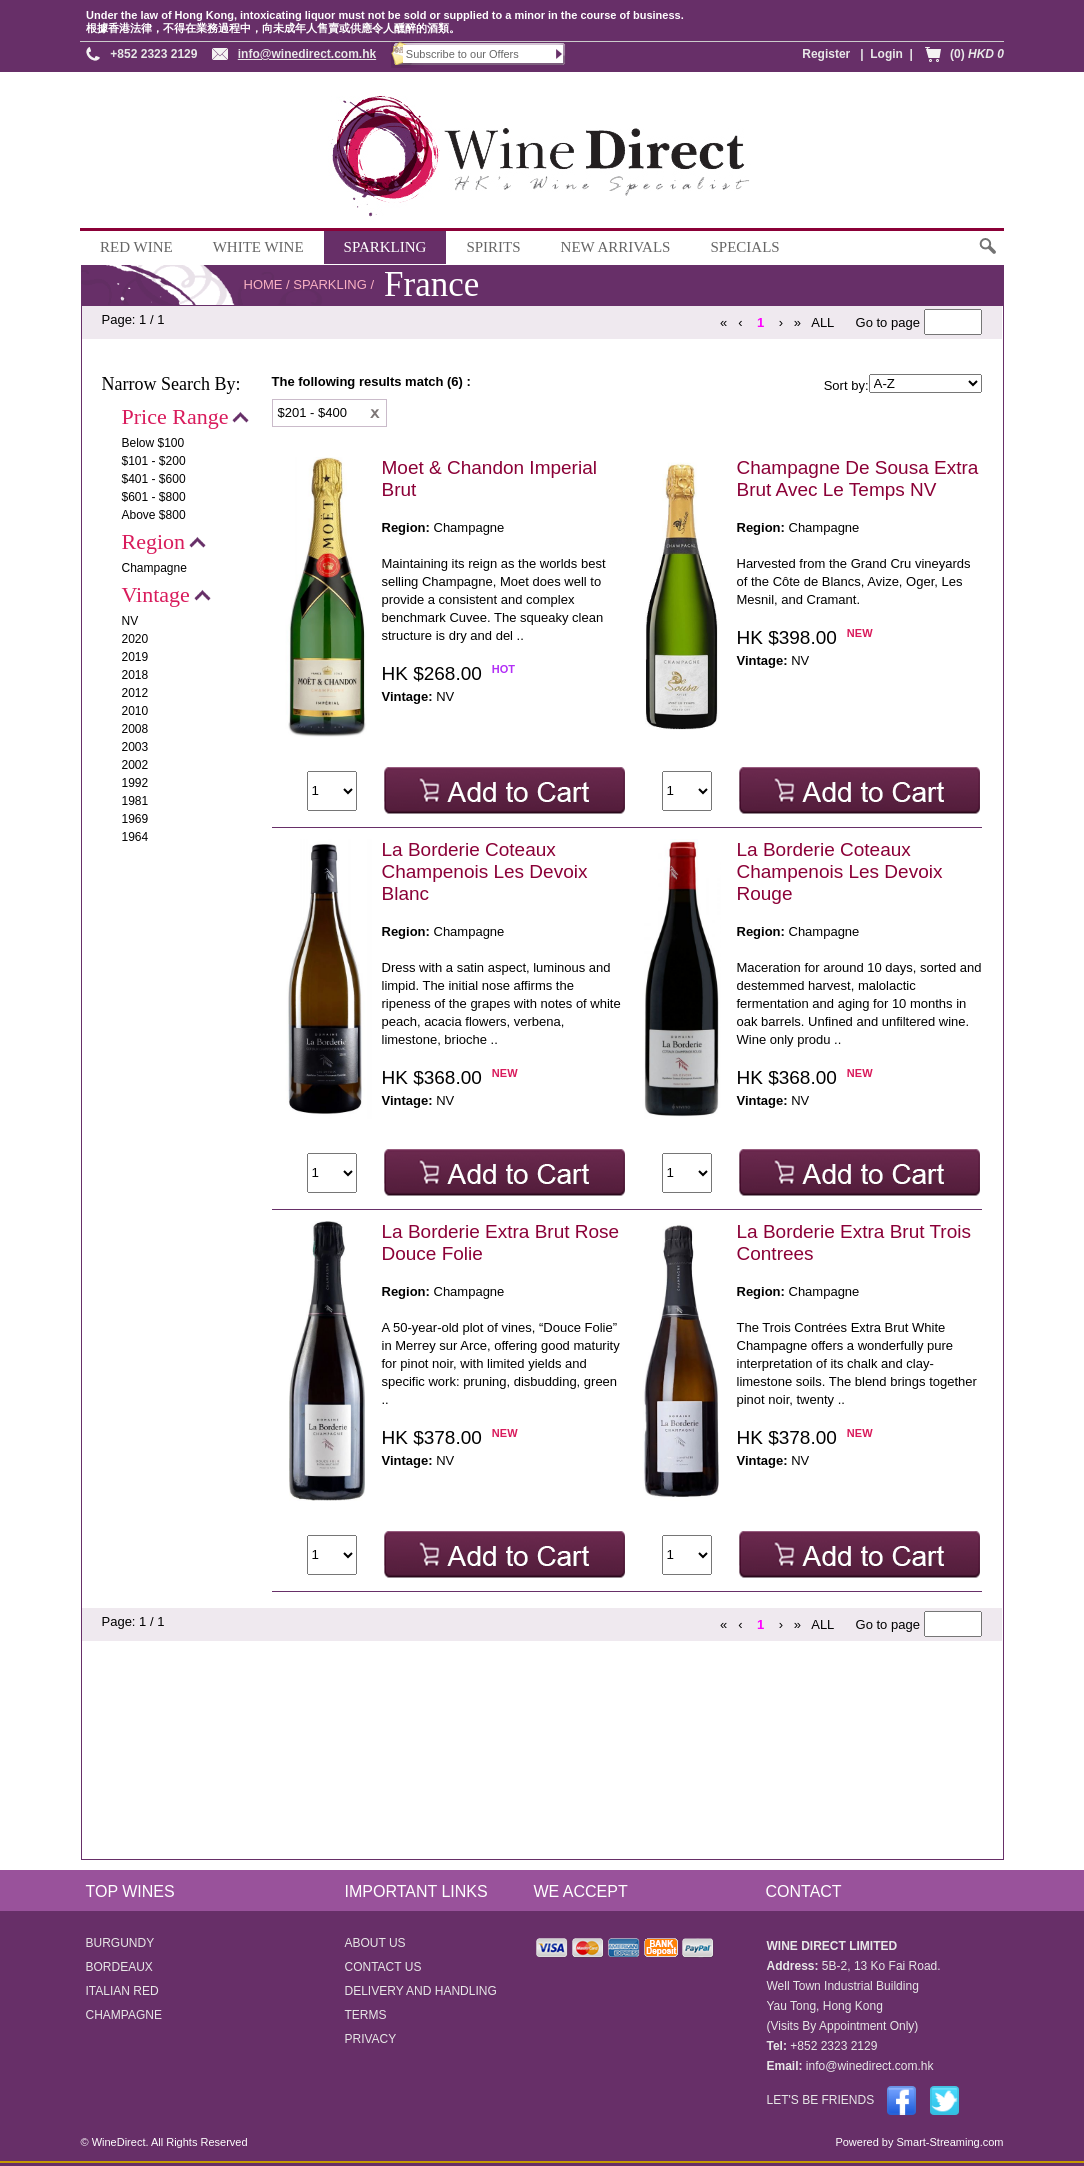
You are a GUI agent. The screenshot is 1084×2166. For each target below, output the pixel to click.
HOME (263, 284)
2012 (135, 693)
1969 (135, 819)
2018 (135, 675)
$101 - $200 (154, 461)
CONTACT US (383, 1967)
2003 (135, 747)
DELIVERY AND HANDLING (421, 1991)
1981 (135, 801)
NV (130, 621)
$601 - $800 (154, 497)
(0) (977, 54)
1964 (135, 837)
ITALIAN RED (122, 1991)
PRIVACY (371, 2039)
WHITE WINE (258, 247)
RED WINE (136, 247)
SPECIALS (744, 247)
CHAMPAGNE (124, 2015)
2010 (135, 711)
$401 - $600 (154, 479)
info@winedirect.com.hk (307, 54)
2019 (135, 657)
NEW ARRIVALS (616, 247)
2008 (135, 729)
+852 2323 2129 (153, 54)
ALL (822, 322)
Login (886, 54)
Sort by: (846, 385)
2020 (135, 639)
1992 (135, 783)
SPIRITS (493, 247)
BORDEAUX (119, 1967)
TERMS (366, 2015)
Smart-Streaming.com (948, 2142)
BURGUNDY (120, 1943)
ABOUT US (375, 1943)
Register (826, 54)
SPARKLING (385, 247)
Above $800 (154, 515)
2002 (135, 765)
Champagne (154, 568)
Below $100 (153, 443)
